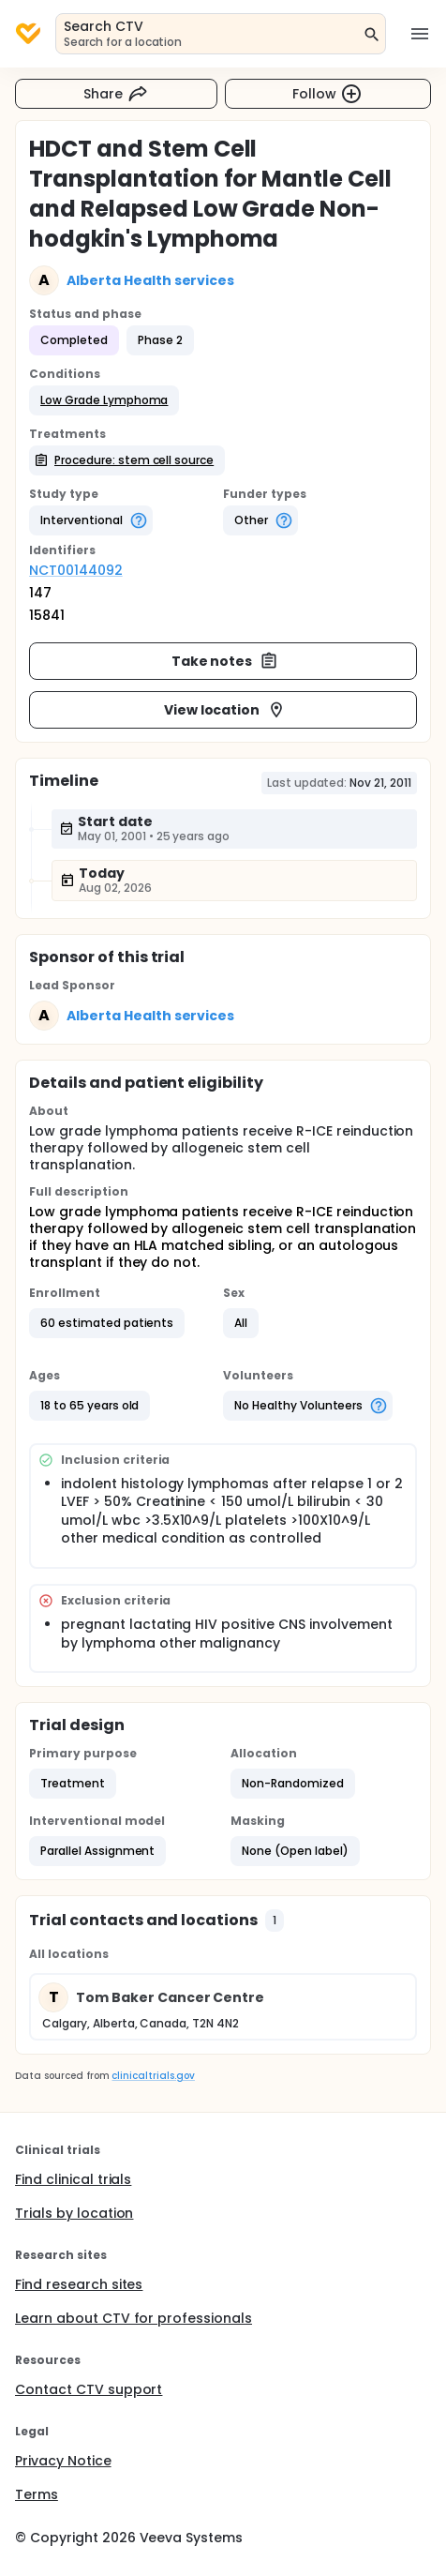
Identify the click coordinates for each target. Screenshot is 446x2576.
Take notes (225, 661)
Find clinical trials (73, 2179)
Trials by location (74, 2213)
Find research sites (78, 2284)
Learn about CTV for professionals (133, 2318)
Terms (36, 2494)
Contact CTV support (88, 2389)
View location (225, 709)
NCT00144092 (76, 570)
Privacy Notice (63, 2460)
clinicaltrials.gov (153, 2076)
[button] (104, 400)
